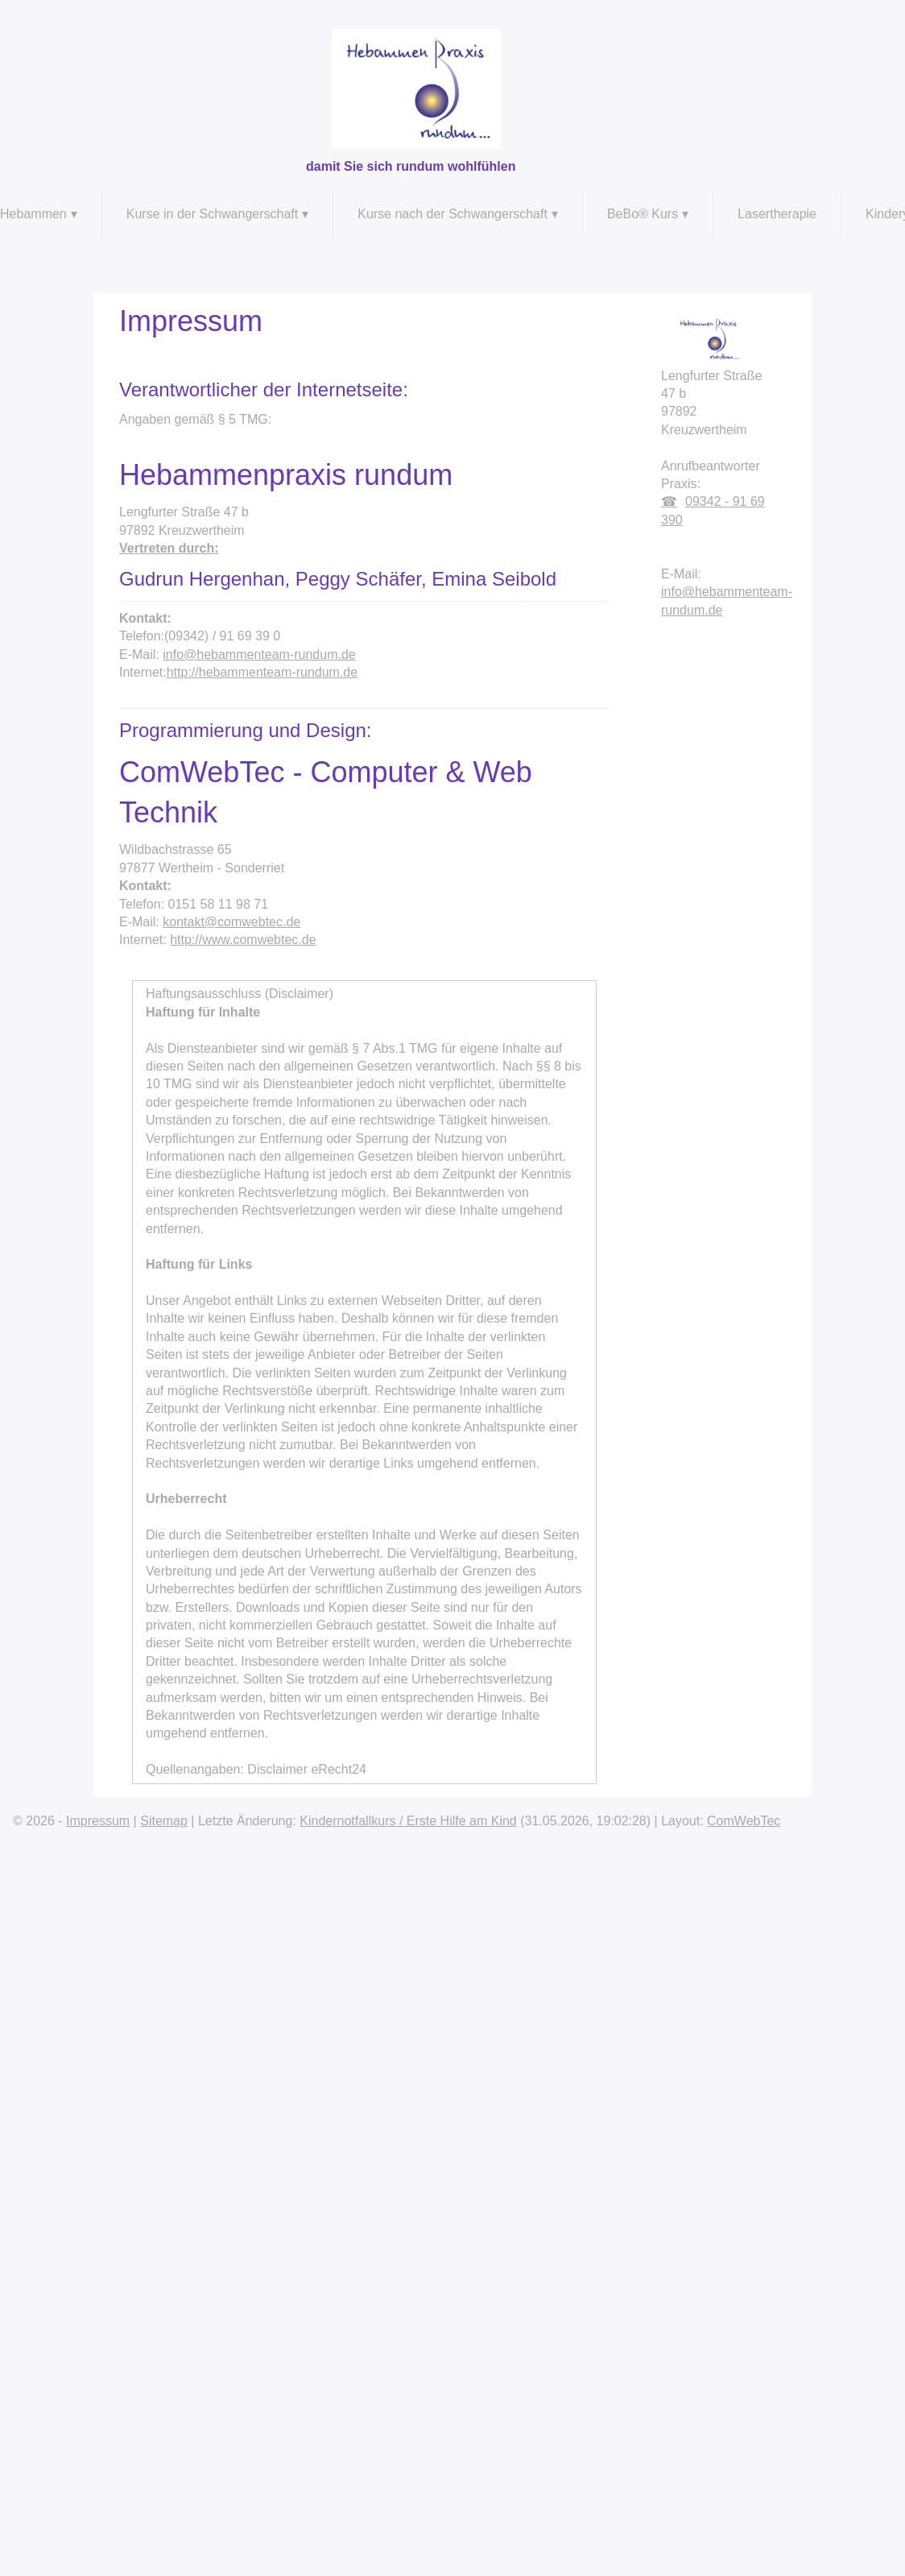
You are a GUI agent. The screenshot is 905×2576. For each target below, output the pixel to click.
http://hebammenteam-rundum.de (262, 672)
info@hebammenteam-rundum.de (259, 654)
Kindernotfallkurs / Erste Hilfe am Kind (408, 1821)
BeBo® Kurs (642, 214)
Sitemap (164, 1821)
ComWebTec (743, 1821)
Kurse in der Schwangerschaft (212, 214)
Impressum (98, 1821)
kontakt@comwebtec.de (231, 922)
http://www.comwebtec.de (243, 939)
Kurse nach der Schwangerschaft (452, 214)
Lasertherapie (777, 214)
